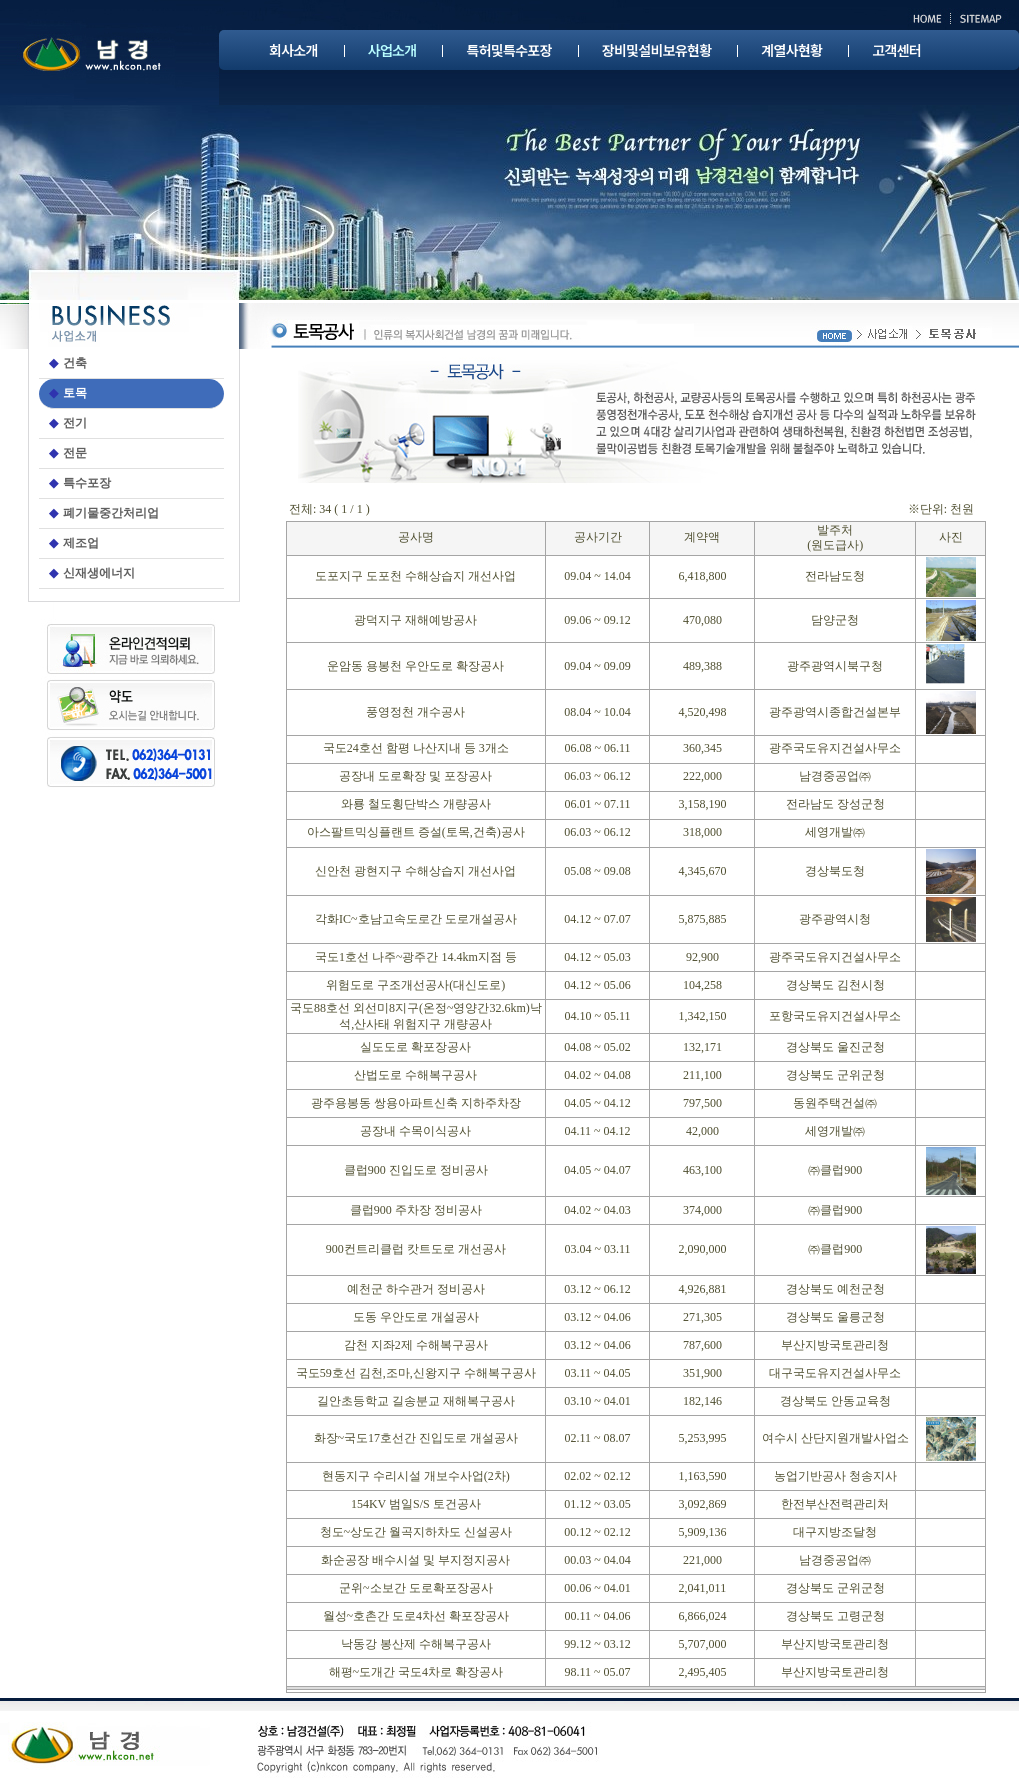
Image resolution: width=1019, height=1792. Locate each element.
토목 (75, 393)
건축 (75, 363)
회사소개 (293, 50)
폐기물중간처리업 (111, 513)
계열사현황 (791, 50)
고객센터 (896, 50)
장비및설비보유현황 (657, 50)
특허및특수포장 (508, 50)
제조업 (81, 543)
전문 (75, 453)
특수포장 (87, 483)
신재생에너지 (99, 573)
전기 (75, 423)
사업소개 (392, 50)
